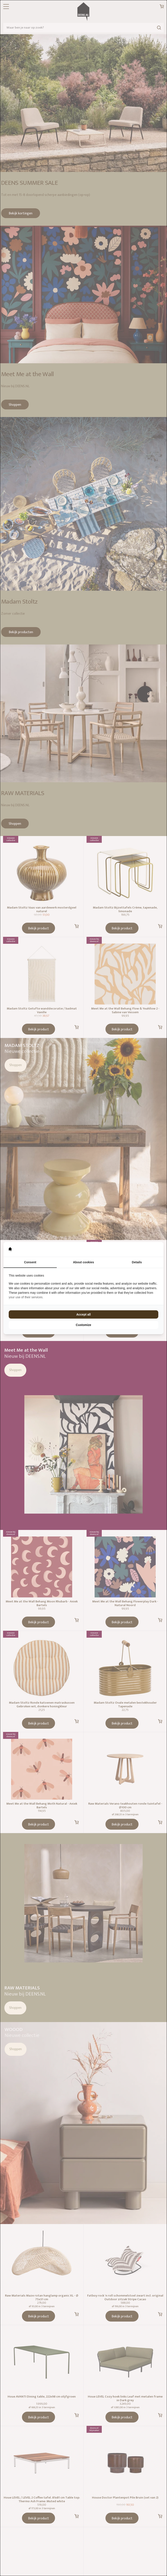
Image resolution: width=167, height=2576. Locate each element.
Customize (83, 1325)
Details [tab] (137, 1262)
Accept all (83, 1314)
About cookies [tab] (83, 1262)
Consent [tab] (30, 1262)
